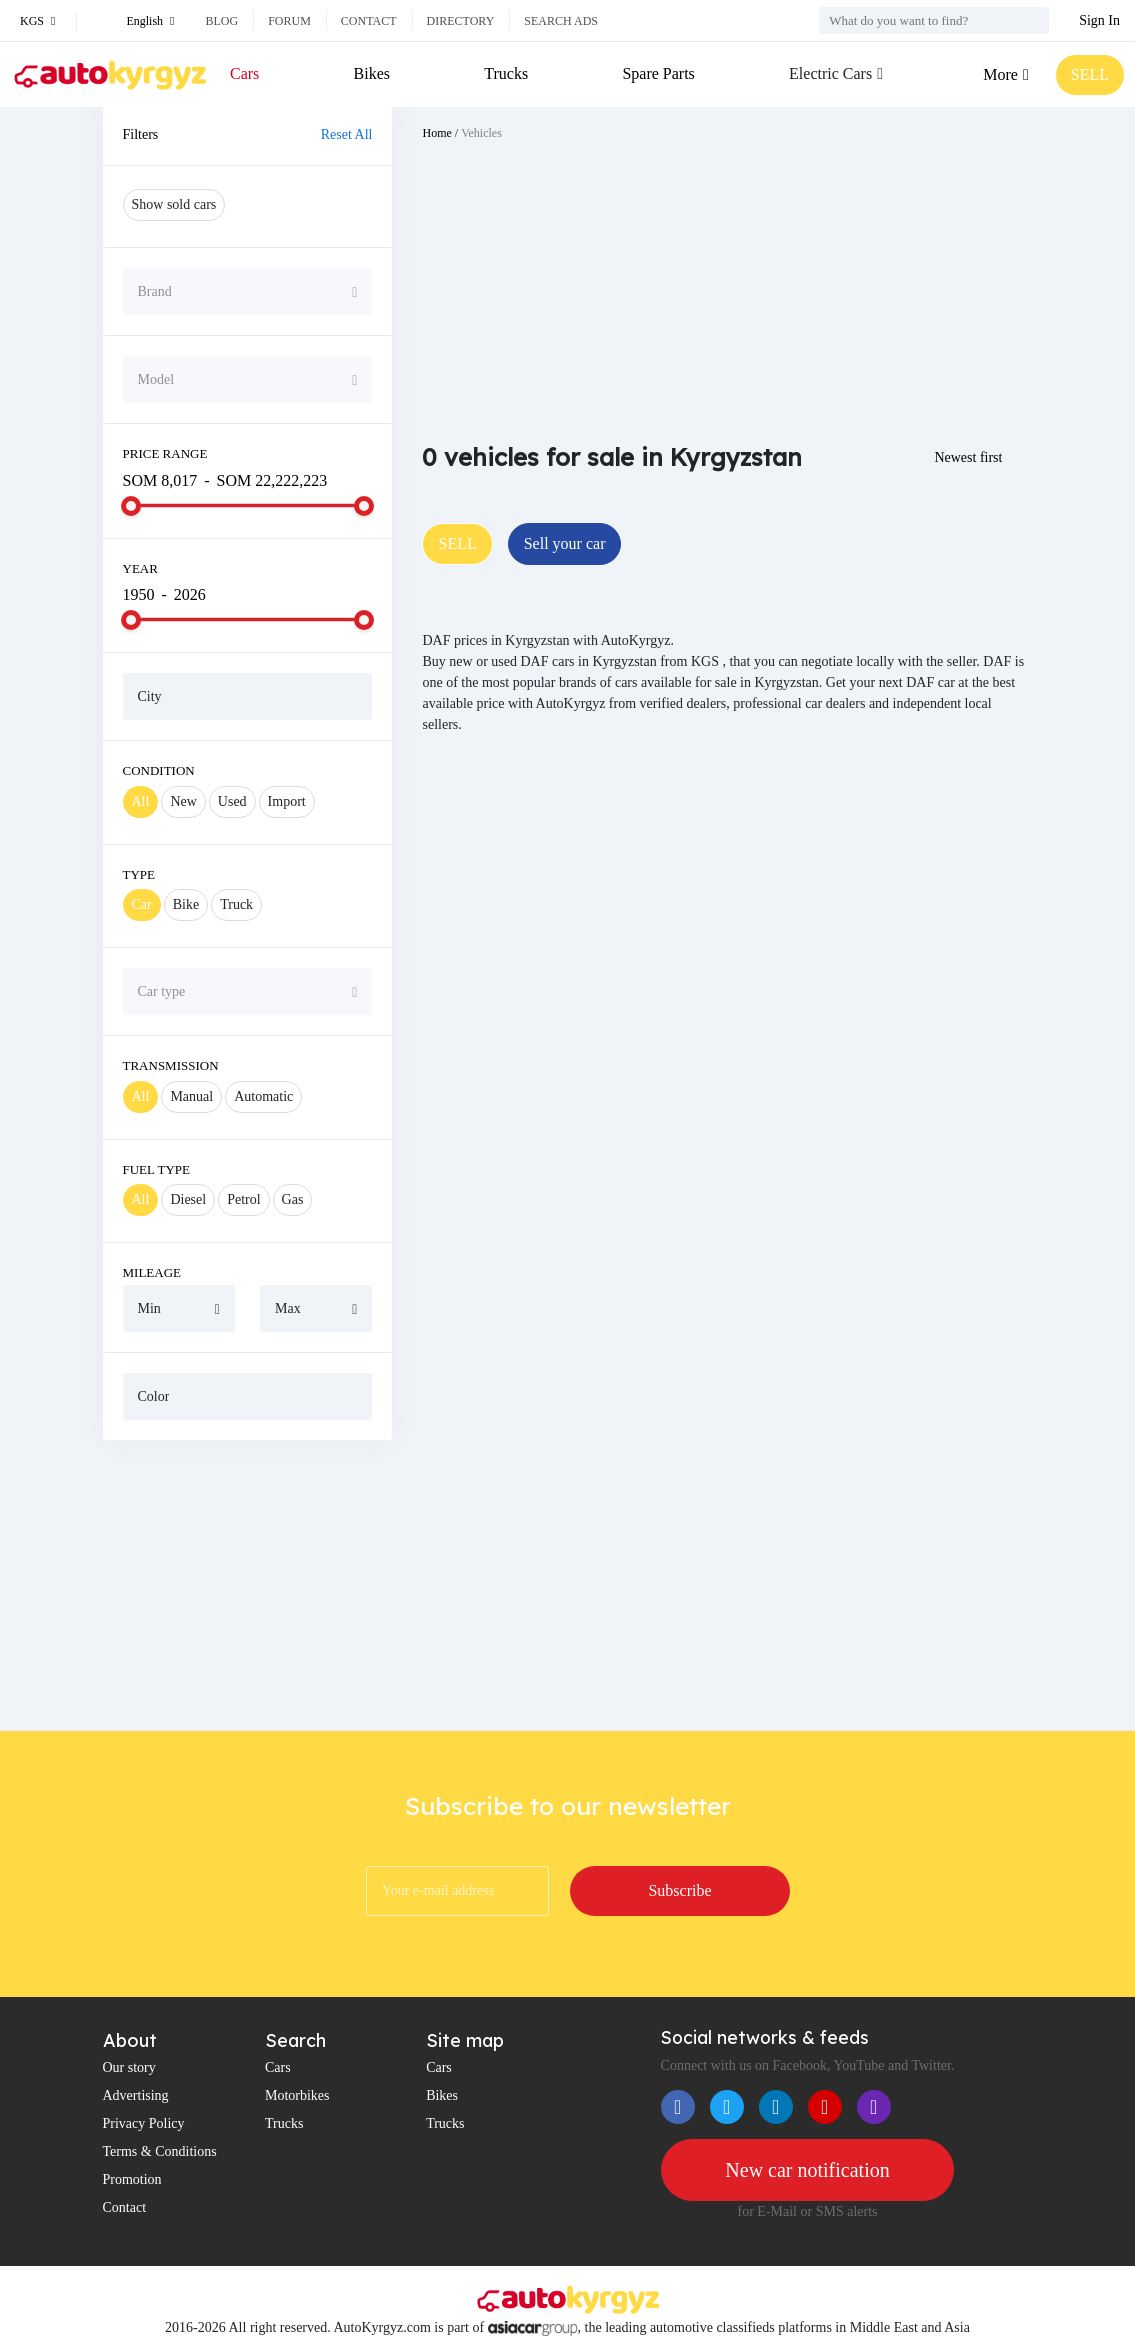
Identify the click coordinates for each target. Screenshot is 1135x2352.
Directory (461, 21)
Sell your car (565, 543)
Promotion (132, 2179)
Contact (369, 21)
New (183, 801)
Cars (244, 73)
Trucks (506, 73)
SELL (1090, 74)
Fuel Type (157, 1169)
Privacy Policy (144, 2123)
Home (436, 133)
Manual (191, 1096)
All (141, 801)
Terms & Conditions (160, 2151)
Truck (236, 904)
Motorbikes (297, 2095)
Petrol (243, 1199)
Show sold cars (174, 204)
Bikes (372, 73)
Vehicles (481, 133)
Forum (289, 21)
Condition (159, 770)
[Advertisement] (248, 1585)
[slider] (131, 506)
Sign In (1099, 20)
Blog (221, 21)
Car (142, 904)
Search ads (561, 21)
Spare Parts (658, 73)
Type (139, 874)
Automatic (263, 1096)
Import (287, 801)
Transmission (171, 1065)
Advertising (136, 2095)
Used (232, 801)
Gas (293, 1199)
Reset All (347, 134)
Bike (186, 904)
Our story (129, 2067)
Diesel (188, 1199)
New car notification (807, 2170)
